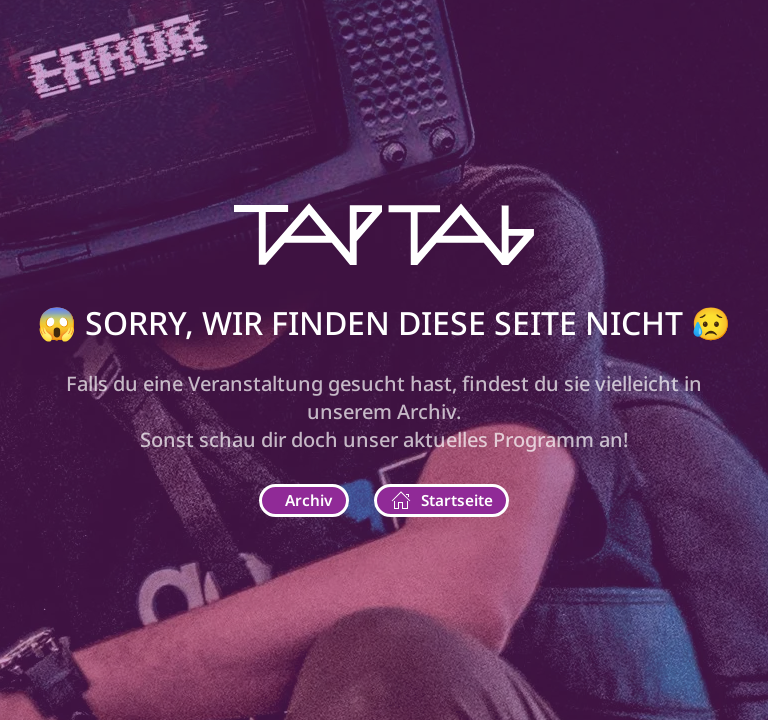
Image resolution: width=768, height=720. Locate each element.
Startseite (442, 500)
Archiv (308, 500)
